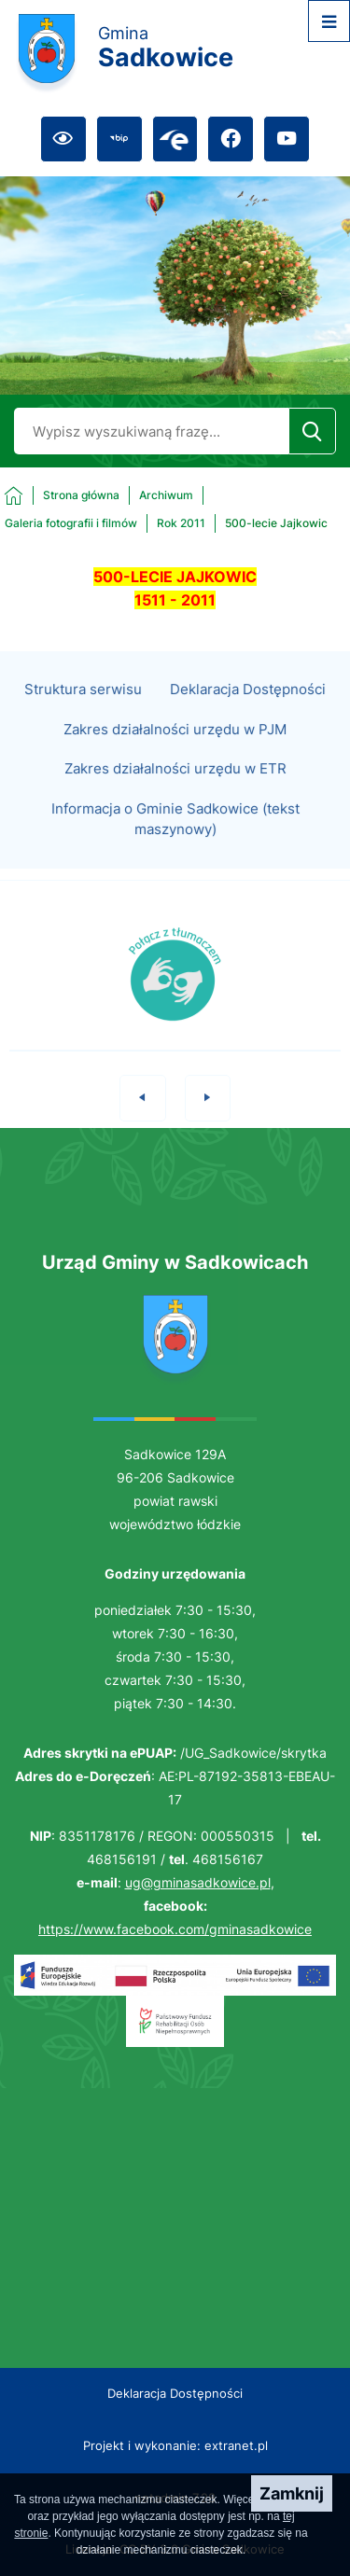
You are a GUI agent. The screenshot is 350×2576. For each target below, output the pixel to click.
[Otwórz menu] (329, 21)
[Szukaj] (312, 431)
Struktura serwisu (83, 710)
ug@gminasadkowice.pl (198, 1882)
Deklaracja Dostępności (248, 710)
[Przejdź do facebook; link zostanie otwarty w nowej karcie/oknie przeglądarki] (230, 139)
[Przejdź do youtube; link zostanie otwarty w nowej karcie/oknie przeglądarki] (286, 139)
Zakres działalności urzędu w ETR (175, 790)
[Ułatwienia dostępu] (63, 139)
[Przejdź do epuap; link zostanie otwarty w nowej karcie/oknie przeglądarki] (175, 139)
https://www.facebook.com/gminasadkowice (175, 1929)
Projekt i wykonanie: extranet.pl (175, 2445)
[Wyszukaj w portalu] (151, 431)
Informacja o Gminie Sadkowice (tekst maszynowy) (175, 839)
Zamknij (291, 2493)
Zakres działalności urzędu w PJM (175, 750)
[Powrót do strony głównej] (62, 495)
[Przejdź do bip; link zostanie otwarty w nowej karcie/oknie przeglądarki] (119, 139)
